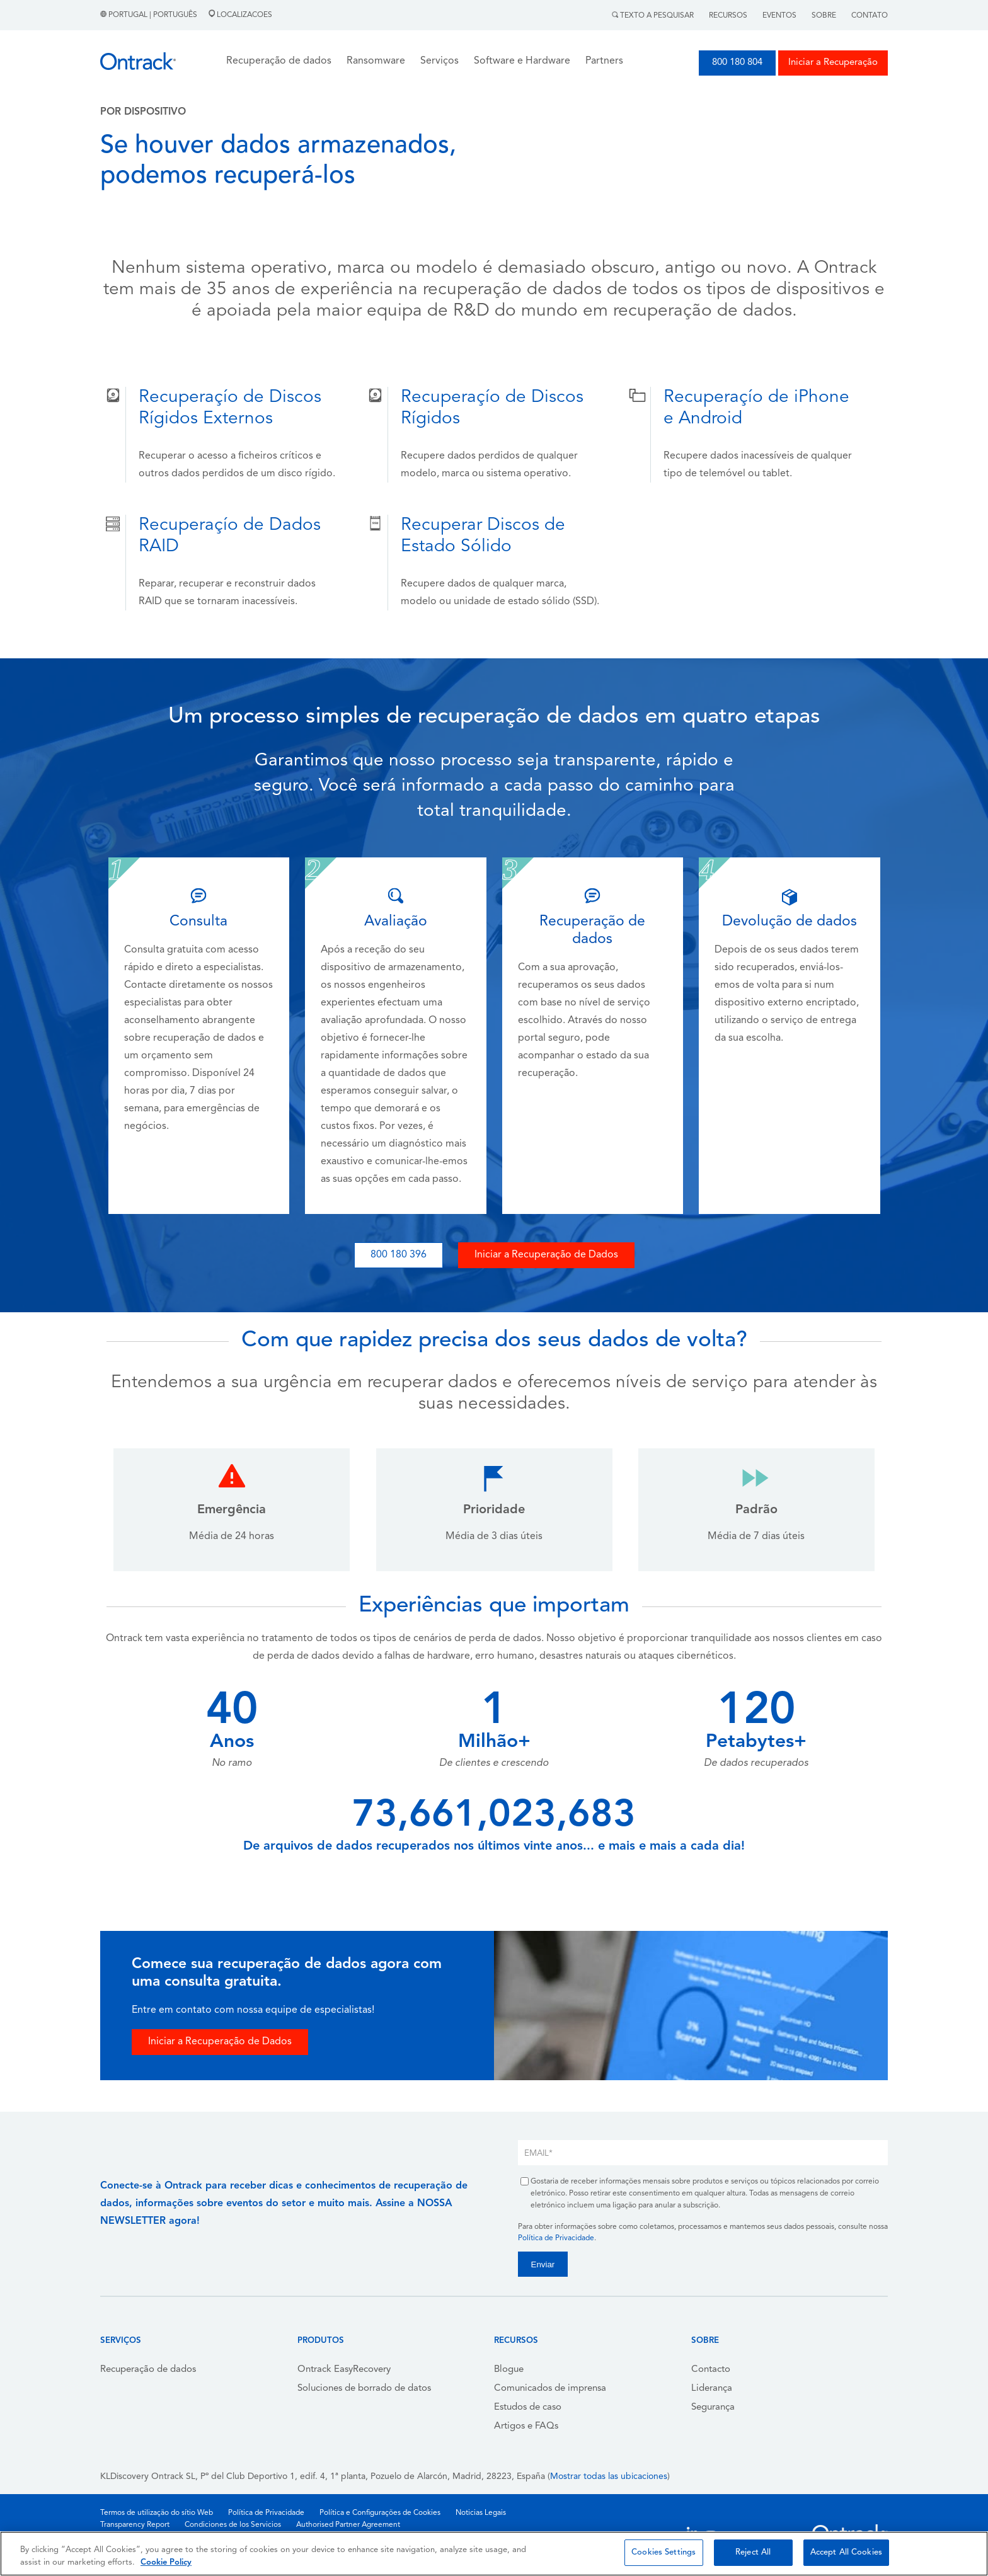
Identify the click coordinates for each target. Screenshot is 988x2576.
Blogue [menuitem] (509, 2369)
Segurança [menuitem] (713, 2407)
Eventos (779, 16)
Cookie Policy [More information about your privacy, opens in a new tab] (166, 2562)
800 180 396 (398, 1255)
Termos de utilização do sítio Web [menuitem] (156, 2513)
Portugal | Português (149, 15)
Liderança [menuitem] (711, 2388)
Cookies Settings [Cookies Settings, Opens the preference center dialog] (663, 2552)
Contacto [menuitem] (710, 2369)
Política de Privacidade (556, 2238)
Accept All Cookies (846, 2552)
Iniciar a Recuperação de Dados (546, 1255)
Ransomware (376, 61)
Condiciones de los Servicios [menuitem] (233, 2525)
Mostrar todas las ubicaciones (608, 2477)
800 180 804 (737, 62)
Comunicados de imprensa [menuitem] (550, 2388)
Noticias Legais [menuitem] (481, 2513)
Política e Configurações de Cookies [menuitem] (379, 2513)
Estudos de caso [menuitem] (527, 2407)
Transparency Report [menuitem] (134, 2525)
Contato (869, 16)
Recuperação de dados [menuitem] (148, 2369)
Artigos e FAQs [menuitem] (526, 2426)
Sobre (824, 16)
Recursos (728, 16)
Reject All (753, 2552)
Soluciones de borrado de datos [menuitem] (364, 2388)
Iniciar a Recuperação (833, 62)
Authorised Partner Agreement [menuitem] (348, 2525)
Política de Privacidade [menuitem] (266, 2513)
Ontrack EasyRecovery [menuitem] (344, 2369)
